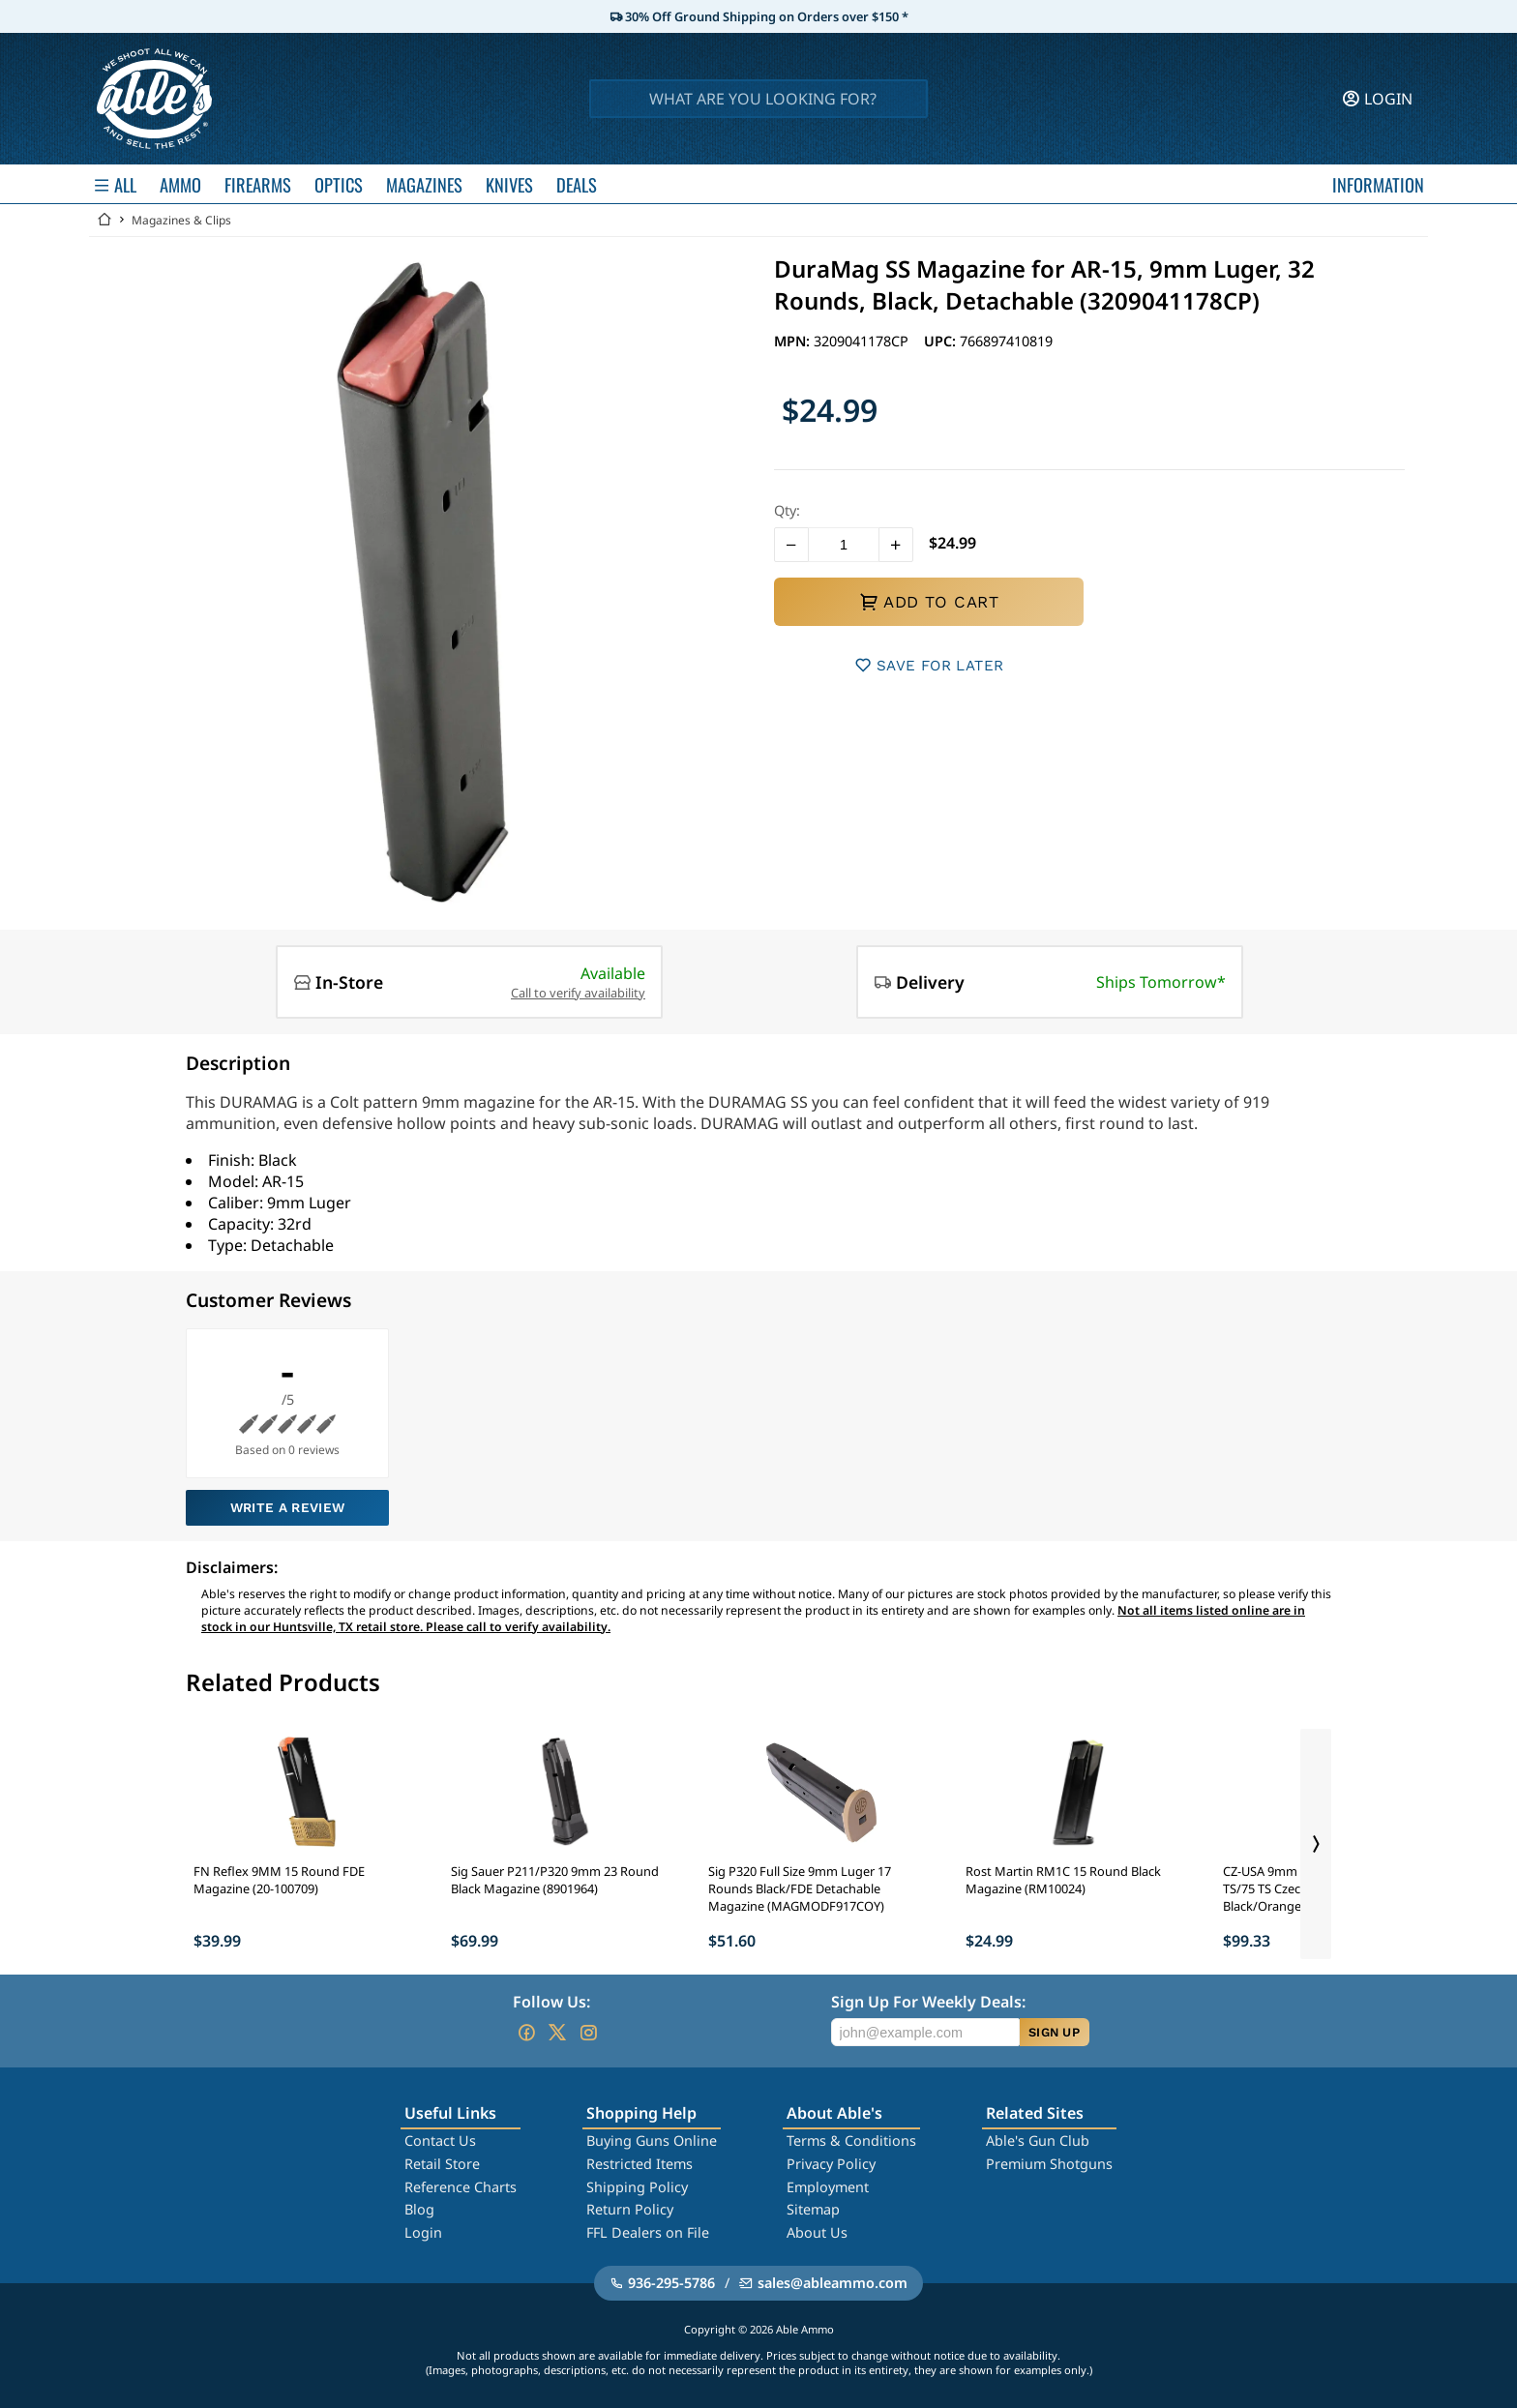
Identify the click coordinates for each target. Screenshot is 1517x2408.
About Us (817, 2232)
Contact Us (440, 2140)
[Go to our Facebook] (526, 2032)
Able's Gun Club (1037, 2140)
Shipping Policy (637, 2187)
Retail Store (442, 2164)
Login (423, 2232)
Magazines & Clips (181, 220)
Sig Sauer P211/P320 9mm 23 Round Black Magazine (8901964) (555, 1879)
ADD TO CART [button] (928, 601)
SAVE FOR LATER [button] (929, 665)
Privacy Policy (831, 2164)
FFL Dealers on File (647, 2232)
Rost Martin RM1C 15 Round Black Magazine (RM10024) (1063, 1879)
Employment (828, 2187)
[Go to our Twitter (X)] (557, 2032)
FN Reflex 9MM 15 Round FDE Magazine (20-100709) (279, 1879)
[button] (791, 544)
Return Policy (629, 2209)
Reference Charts (460, 2187)
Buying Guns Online (651, 2140)
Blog (419, 2209)
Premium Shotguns (1049, 2164)
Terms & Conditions (851, 2140)
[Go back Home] (104, 220)
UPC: (942, 341)
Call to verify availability (578, 992)
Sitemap (813, 2209)
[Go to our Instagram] (588, 2032)
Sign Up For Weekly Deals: (928, 2001)
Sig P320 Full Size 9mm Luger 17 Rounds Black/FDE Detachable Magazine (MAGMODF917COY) (799, 1888)
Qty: (787, 510)
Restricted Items (639, 2164)
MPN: (794, 341)
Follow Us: (551, 2001)
